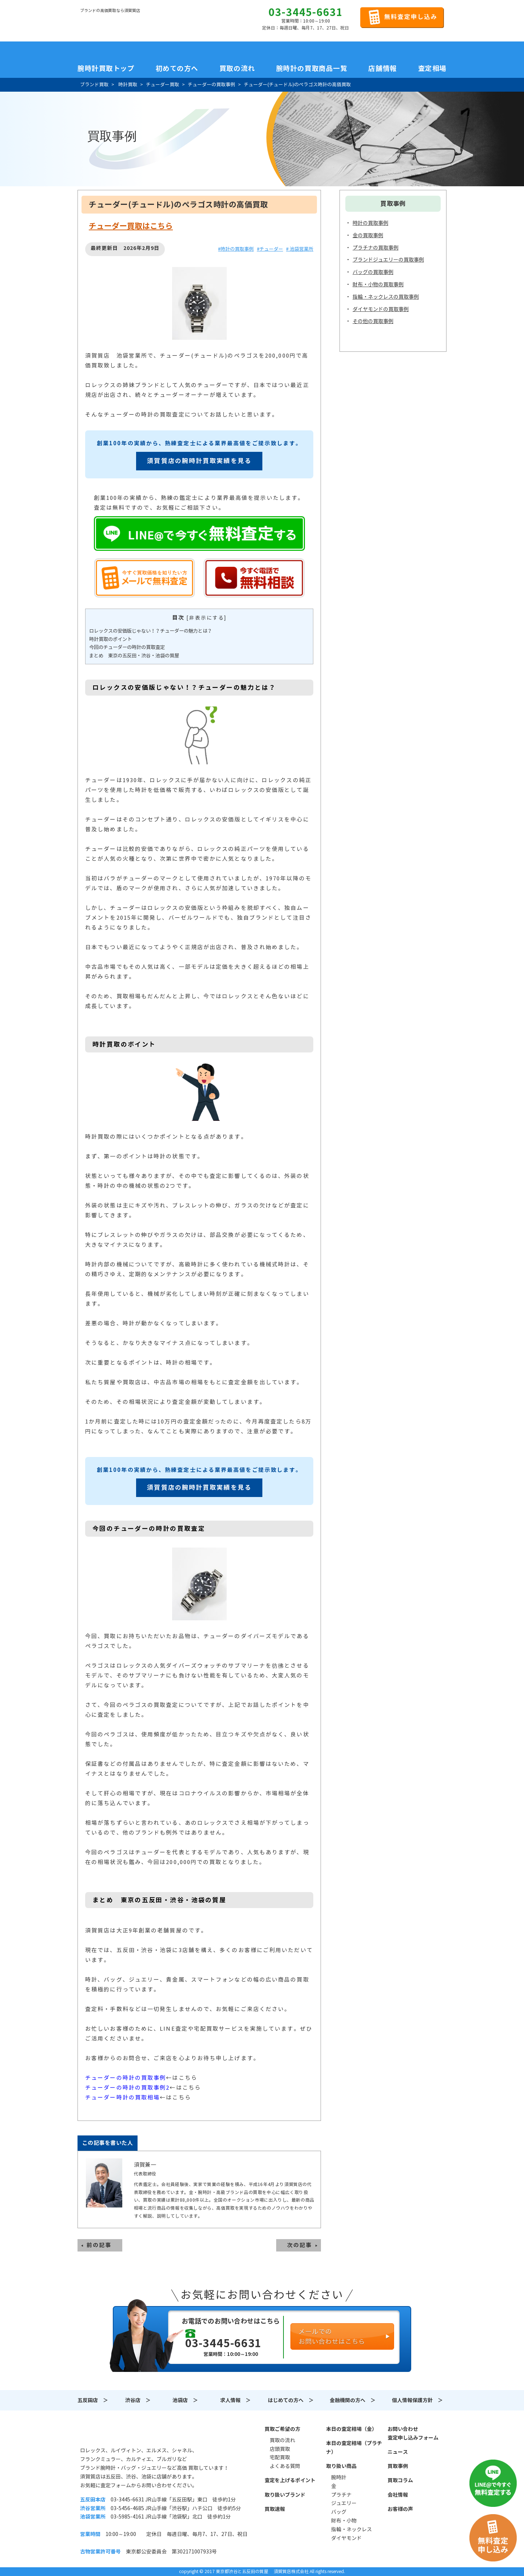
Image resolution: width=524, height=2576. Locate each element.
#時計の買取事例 (236, 249)
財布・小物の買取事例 (378, 284)
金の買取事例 (368, 235)
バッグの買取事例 (373, 272)
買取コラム (400, 2480)
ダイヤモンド (346, 2538)
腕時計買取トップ (106, 68)
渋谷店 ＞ (138, 2400)
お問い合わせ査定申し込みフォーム (413, 2433)
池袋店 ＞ (185, 2400)
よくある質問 (285, 2466)
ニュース (398, 2452)
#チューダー (270, 249)
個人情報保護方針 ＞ (417, 2400)
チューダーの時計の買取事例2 (127, 2087)
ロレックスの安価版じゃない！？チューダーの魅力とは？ (150, 631)
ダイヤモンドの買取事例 (381, 309)
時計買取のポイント (110, 639)
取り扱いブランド (285, 2495)
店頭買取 (280, 2449)
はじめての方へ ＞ (291, 2400)
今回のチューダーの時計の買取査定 (127, 647)
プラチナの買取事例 (375, 247)
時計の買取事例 (370, 223)
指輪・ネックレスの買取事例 (386, 297)
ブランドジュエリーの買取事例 (388, 259)
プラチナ (341, 2495)
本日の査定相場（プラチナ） (354, 2447)
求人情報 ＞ (235, 2400)
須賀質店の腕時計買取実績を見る (199, 461)
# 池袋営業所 (299, 249)
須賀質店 (117, 2433)
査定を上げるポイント (290, 2480)
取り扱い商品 (341, 2466)
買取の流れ (237, 68)
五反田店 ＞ (93, 2400)
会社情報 (398, 2495)
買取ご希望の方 (282, 2429)
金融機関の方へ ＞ (353, 2400)
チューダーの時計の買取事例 (125, 2077)
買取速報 (275, 2509)
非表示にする (206, 618)
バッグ (338, 2512)
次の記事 (299, 2245)
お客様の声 (400, 2509)
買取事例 (398, 2466)
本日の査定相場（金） (351, 2429)
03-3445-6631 (306, 12)
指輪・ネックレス (351, 2529)
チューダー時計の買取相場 (122, 2097)
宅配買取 (280, 2457)
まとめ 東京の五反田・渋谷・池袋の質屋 (134, 656)
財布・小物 (344, 2520)
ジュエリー (344, 2503)
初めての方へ (177, 68)
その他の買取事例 (373, 321)
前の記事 (99, 2245)
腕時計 (338, 2477)
